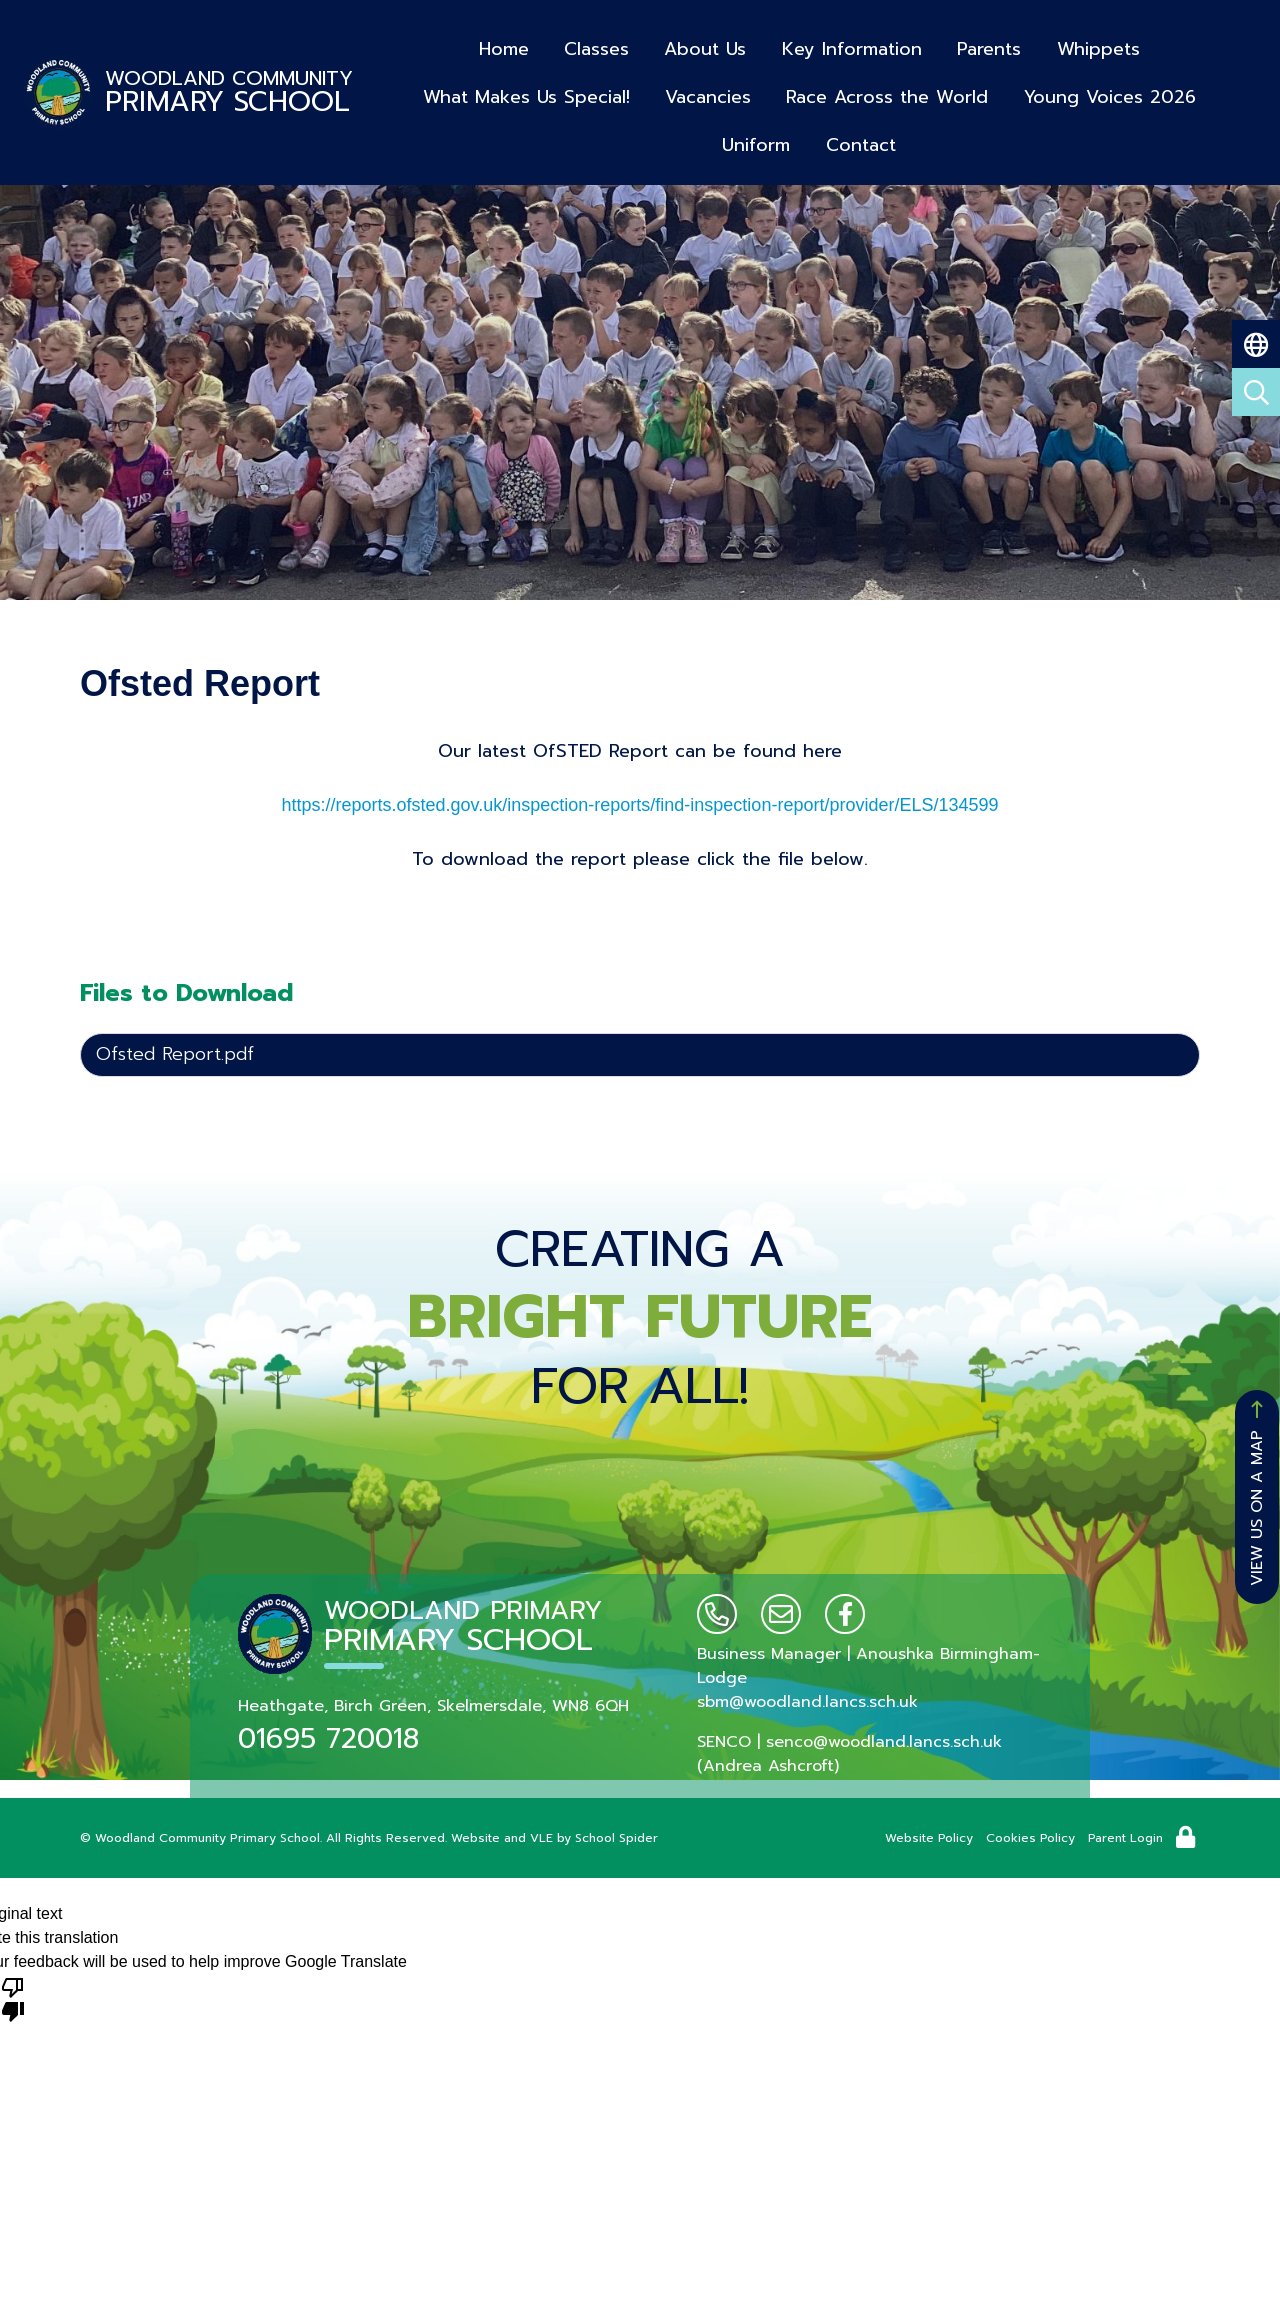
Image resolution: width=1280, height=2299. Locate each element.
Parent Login (1125, 1838)
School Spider (616, 1838)
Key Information (850, 45)
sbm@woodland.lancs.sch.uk (807, 1702)
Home (506, 45)
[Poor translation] (13, 1998)
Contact (808, 133)
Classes (597, 45)
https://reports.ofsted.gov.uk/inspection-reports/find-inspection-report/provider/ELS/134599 (639, 805)
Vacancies (657, 89)
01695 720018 (328, 1738)
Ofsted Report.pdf (175, 1054)
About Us (705, 45)
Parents (986, 45)
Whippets (1093, 45)
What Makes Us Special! (476, 89)
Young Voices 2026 (1056, 89)
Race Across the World (835, 89)
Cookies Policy (1030, 1838)
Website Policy (929, 1838)
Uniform (1210, 89)
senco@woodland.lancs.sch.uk (884, 1742)
